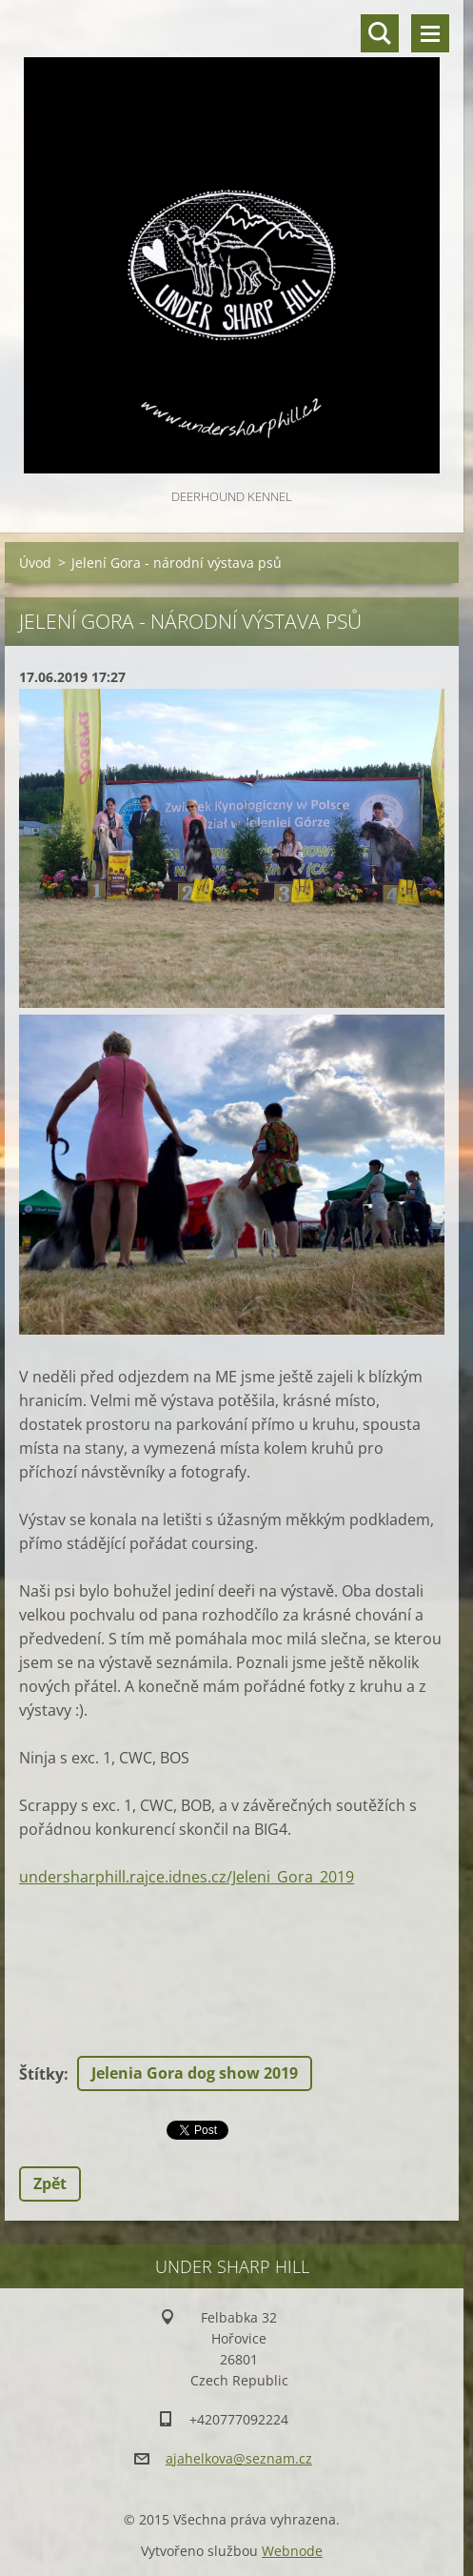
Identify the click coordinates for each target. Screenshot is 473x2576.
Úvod (35, 562)
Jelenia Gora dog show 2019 (194, 2073)
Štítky (41, 2073)
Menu (430, 33)
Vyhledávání (380, 33)
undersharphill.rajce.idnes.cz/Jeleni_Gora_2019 (186, 1876)
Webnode (292, 2551)
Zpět (50, 2183)
